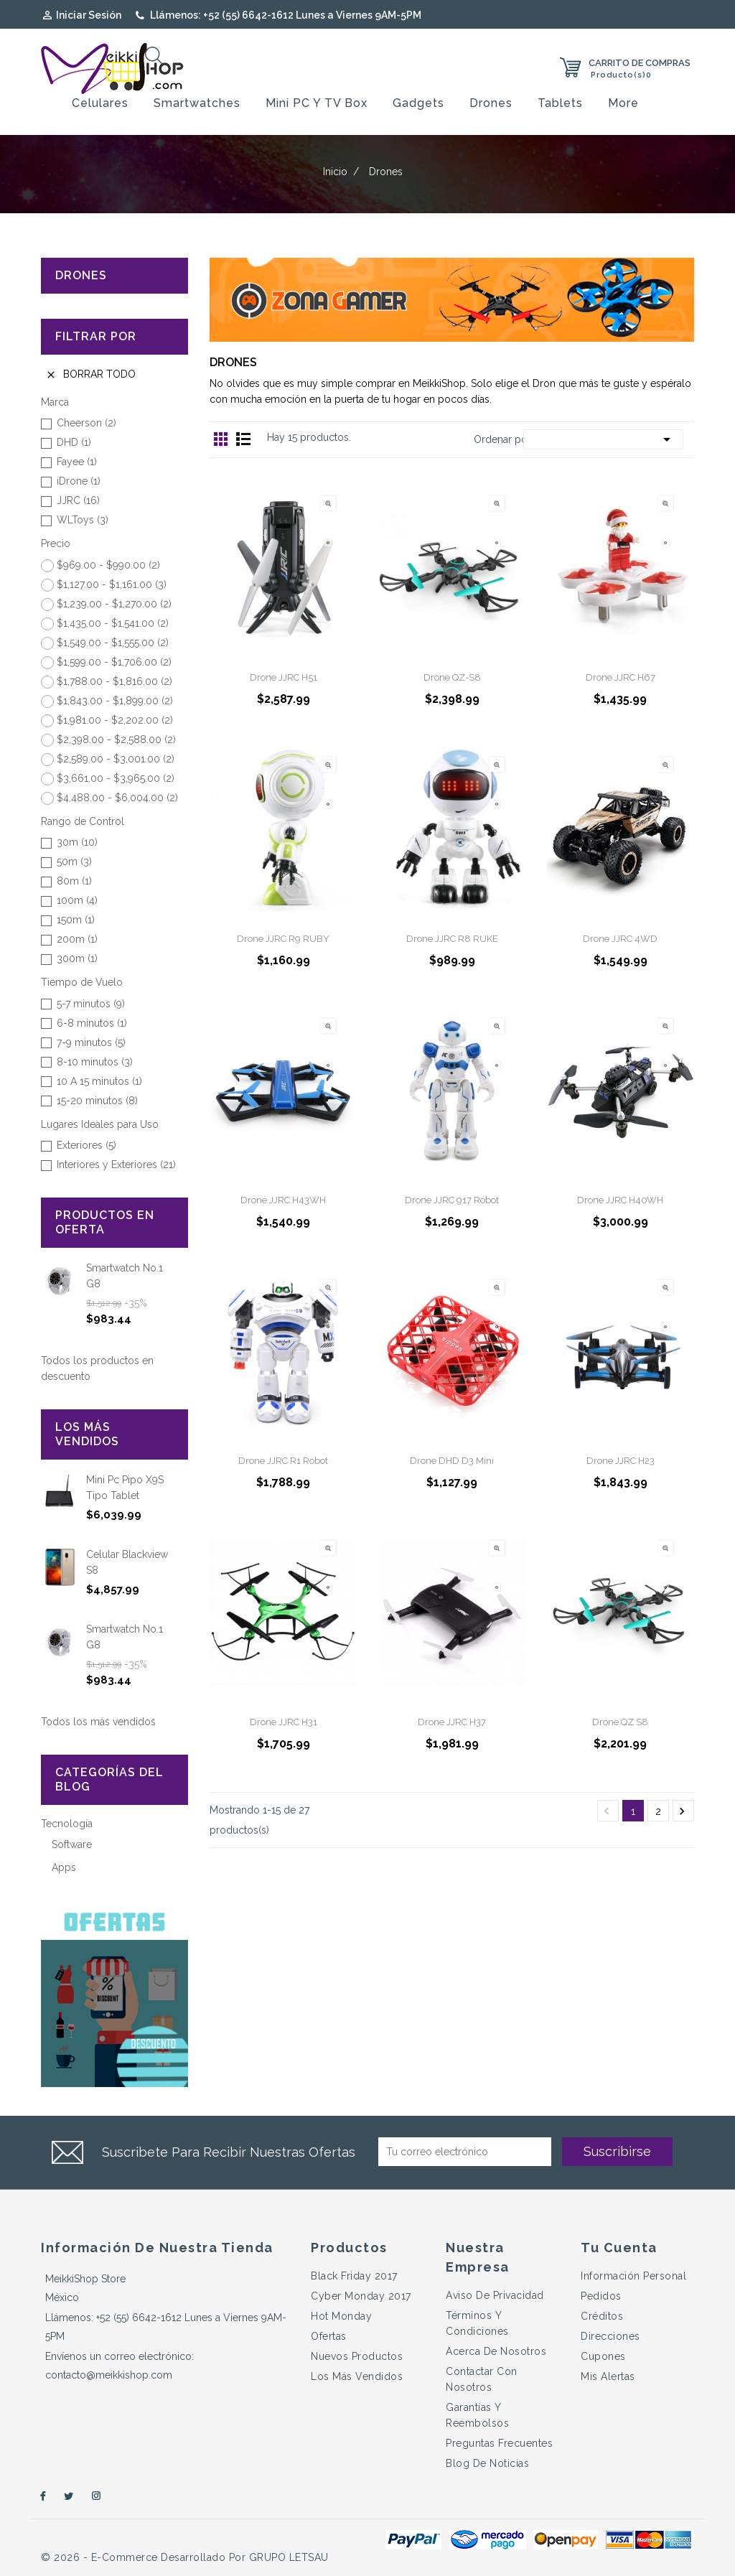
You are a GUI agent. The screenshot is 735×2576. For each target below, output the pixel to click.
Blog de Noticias (487, 2463)
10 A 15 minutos (99, 1081)
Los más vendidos (357, 2376)
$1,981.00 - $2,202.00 (115, 720)
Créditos (602, 2316)
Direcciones (610, 2336)
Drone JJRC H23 (620, 1460)
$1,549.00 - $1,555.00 (113, 642)
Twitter (69, 2496)
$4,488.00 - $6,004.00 (117, 797)
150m (76, 919)
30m (77, 842)
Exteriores (86, 1145)
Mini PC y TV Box (317, 103)
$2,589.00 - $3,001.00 (115, 759)
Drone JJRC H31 (283, 1722)
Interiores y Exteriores (116, 1164)
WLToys (82, 520)
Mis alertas (608, 2376)
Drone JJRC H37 (452, 1722)
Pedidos (601, 2296)
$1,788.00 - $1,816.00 (114, 681)
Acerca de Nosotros (496, 2351)
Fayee (77, 461)
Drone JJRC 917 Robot (452, 1200)
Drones (490, 103)
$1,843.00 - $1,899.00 (115, 700)
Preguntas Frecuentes (499, 2443)
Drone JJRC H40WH (620, 1200)
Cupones (603, 2356)
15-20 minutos (97, 1100)
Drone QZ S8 (620, 1722)
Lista (243, 438)
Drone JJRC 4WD (620, 938)
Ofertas (329, 2336)
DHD (74, 442)
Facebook (41, 2496)
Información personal (633, 2276)
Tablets (560, 103)
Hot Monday (341, 2316)
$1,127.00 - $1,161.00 (112, 584)
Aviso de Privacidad (495, 2295)
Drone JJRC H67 (620, 677)
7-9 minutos (91, 1042)
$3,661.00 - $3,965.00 (115, 778)
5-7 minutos (91, 1003)
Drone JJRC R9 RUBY (283, 938)
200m (77, 939)
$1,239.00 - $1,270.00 (114, 604)
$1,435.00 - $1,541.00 (113, 623)
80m (74, 881)
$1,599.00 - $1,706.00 (114, 662)
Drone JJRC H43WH (283, 1200)
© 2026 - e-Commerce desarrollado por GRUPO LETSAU (185, 2557)
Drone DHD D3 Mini (452, 1460)
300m (77, 958)
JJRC (78, 500)
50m (74, 861)
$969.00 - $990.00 (108, 565)
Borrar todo (90, 374)
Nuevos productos (357, 2356)
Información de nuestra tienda (157, 2247)
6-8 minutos (92, 1023)
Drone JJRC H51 (283, 677)
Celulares (100, 103)
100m (77, 900)
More (623, 103)
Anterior (606, 1811)
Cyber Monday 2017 (361, 2296)
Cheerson (86, 423)
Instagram (97, 2496)
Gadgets (418, 103)
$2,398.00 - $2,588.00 (116, 739)
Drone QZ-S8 (452, 677)
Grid (221, 438)
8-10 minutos (95, 1062)
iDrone (78, 481)
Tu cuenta (619, 2247)
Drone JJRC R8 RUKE (452, 938)
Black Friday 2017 (354, 2276)
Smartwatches (197, 103)
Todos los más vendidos (98, 1721)
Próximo (682, 1811)
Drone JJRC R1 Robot (283, 1460)
